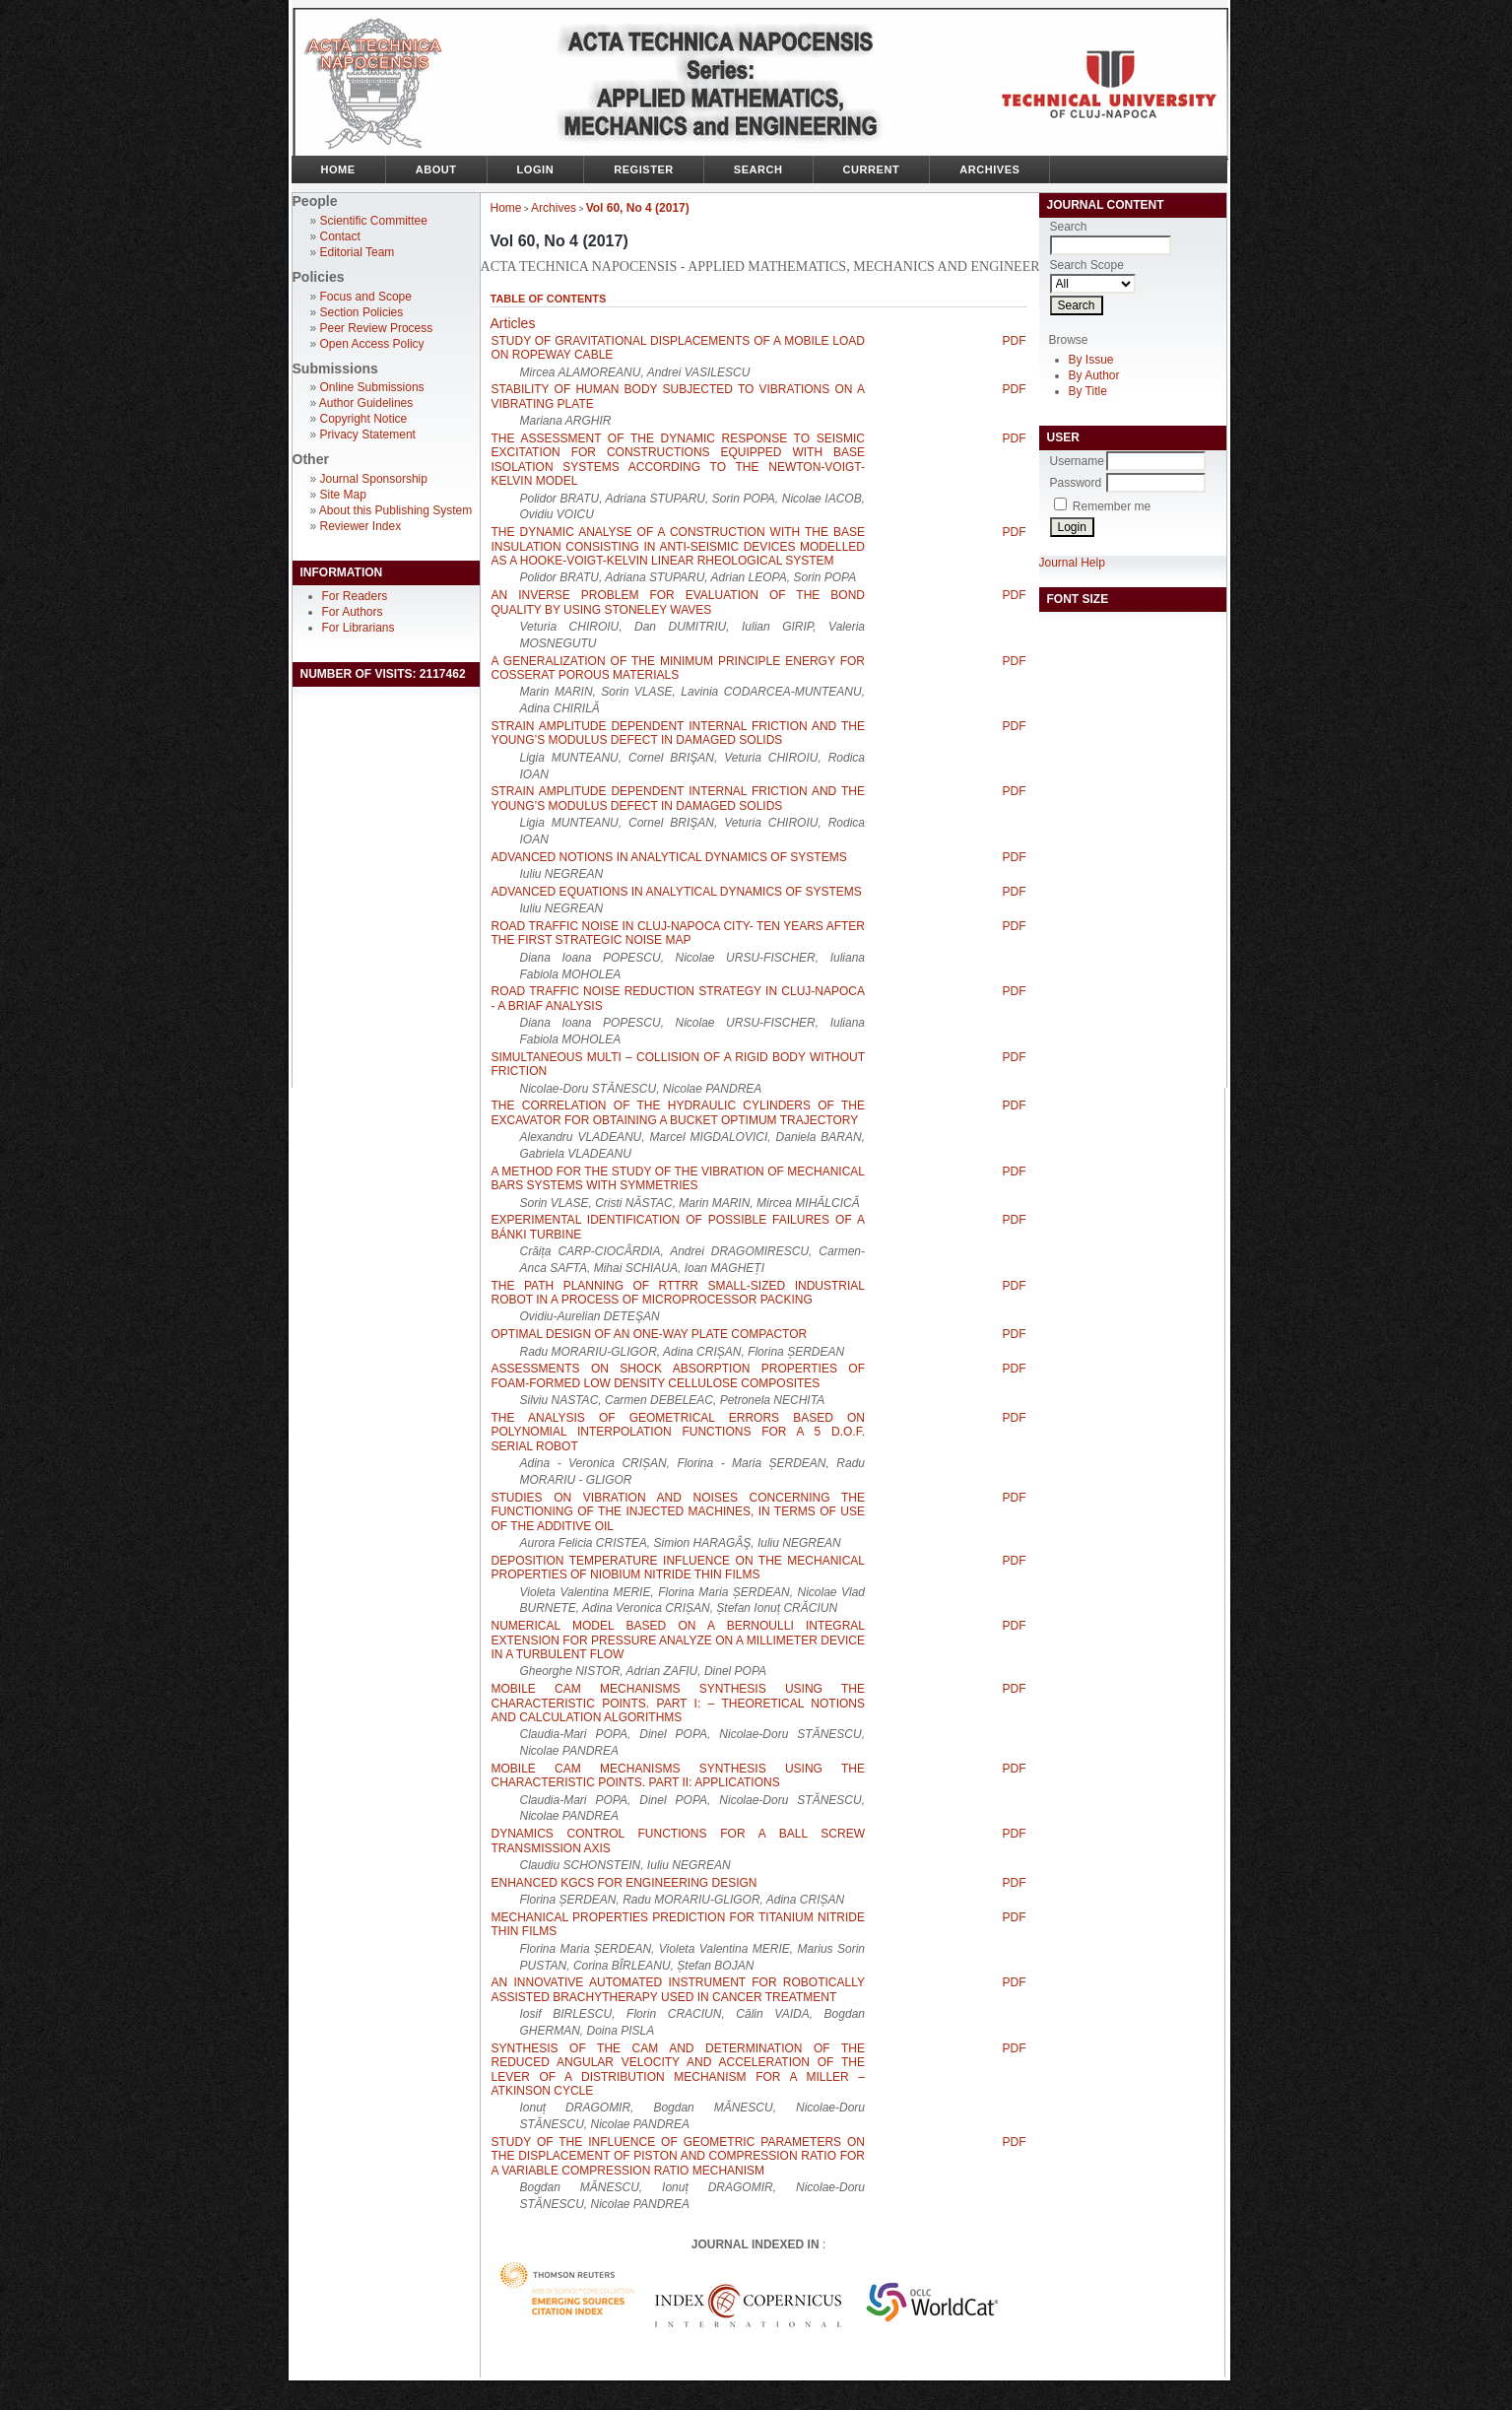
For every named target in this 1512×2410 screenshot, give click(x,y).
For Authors (352, 612)
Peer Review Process (376, 328)
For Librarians (358, 628)
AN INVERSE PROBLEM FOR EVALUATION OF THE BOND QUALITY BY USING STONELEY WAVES (679, 602)
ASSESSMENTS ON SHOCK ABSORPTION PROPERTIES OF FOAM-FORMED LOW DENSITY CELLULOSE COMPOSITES (679, 1375)
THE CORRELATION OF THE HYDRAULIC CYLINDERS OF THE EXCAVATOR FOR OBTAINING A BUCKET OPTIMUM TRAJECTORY (679, 1112)
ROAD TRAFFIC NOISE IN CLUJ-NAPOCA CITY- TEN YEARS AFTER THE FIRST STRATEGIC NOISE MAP (679, 933)
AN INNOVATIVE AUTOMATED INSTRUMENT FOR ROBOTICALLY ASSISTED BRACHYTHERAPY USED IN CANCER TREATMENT (679, 1989)
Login (536, 169)
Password (1076, 483)
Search (758, 169)
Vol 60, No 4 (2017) (638, 208)
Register (644, 169)
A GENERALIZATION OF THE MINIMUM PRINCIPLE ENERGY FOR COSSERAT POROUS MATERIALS (679, 668)
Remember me (1111, 506)
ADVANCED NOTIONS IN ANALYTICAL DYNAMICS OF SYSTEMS (669, 857)
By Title (1088, 391)
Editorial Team (357, 252)
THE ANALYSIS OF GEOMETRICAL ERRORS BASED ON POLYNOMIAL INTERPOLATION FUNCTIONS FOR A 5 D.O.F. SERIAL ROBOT (679, 1432)
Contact (340, 236)
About (436, 169)
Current (871, 169)
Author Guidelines (366, 403)
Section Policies (362, 312)
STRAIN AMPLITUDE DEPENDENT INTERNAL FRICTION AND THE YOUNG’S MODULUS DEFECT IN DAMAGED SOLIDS (679, 733)
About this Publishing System (395, 510)
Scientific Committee (373, 221)
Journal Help (1072, 562)
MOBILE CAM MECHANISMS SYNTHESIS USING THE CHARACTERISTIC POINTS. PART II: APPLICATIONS (679, 1775)
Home (338, 169)
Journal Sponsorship (373, 479)
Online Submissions (372, 387)
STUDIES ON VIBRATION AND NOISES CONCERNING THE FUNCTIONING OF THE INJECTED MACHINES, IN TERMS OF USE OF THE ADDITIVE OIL (679, 1512)
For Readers (355, 596)
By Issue (1091, 360)
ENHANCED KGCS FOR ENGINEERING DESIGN (624, 1883)
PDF (1014, 341)
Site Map (343, 495)
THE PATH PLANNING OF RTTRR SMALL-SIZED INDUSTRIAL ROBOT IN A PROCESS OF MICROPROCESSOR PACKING (679, 1292)
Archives (989, 169)
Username (1077, 461)
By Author (1094, 375)
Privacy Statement (368, 434)
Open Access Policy (372, 344)
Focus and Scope (366, 296)
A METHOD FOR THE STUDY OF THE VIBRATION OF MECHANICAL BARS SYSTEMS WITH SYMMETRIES (679, 1178)
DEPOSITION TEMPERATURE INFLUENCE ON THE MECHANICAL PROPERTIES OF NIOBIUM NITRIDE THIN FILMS (679, 1567)
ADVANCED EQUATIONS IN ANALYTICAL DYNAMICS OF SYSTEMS (677, 892)
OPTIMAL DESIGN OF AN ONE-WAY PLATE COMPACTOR (650, 1334)
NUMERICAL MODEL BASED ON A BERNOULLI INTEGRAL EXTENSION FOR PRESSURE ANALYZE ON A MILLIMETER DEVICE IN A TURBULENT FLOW (679, 1640)
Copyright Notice (364, 419)
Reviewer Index (361, 526)
